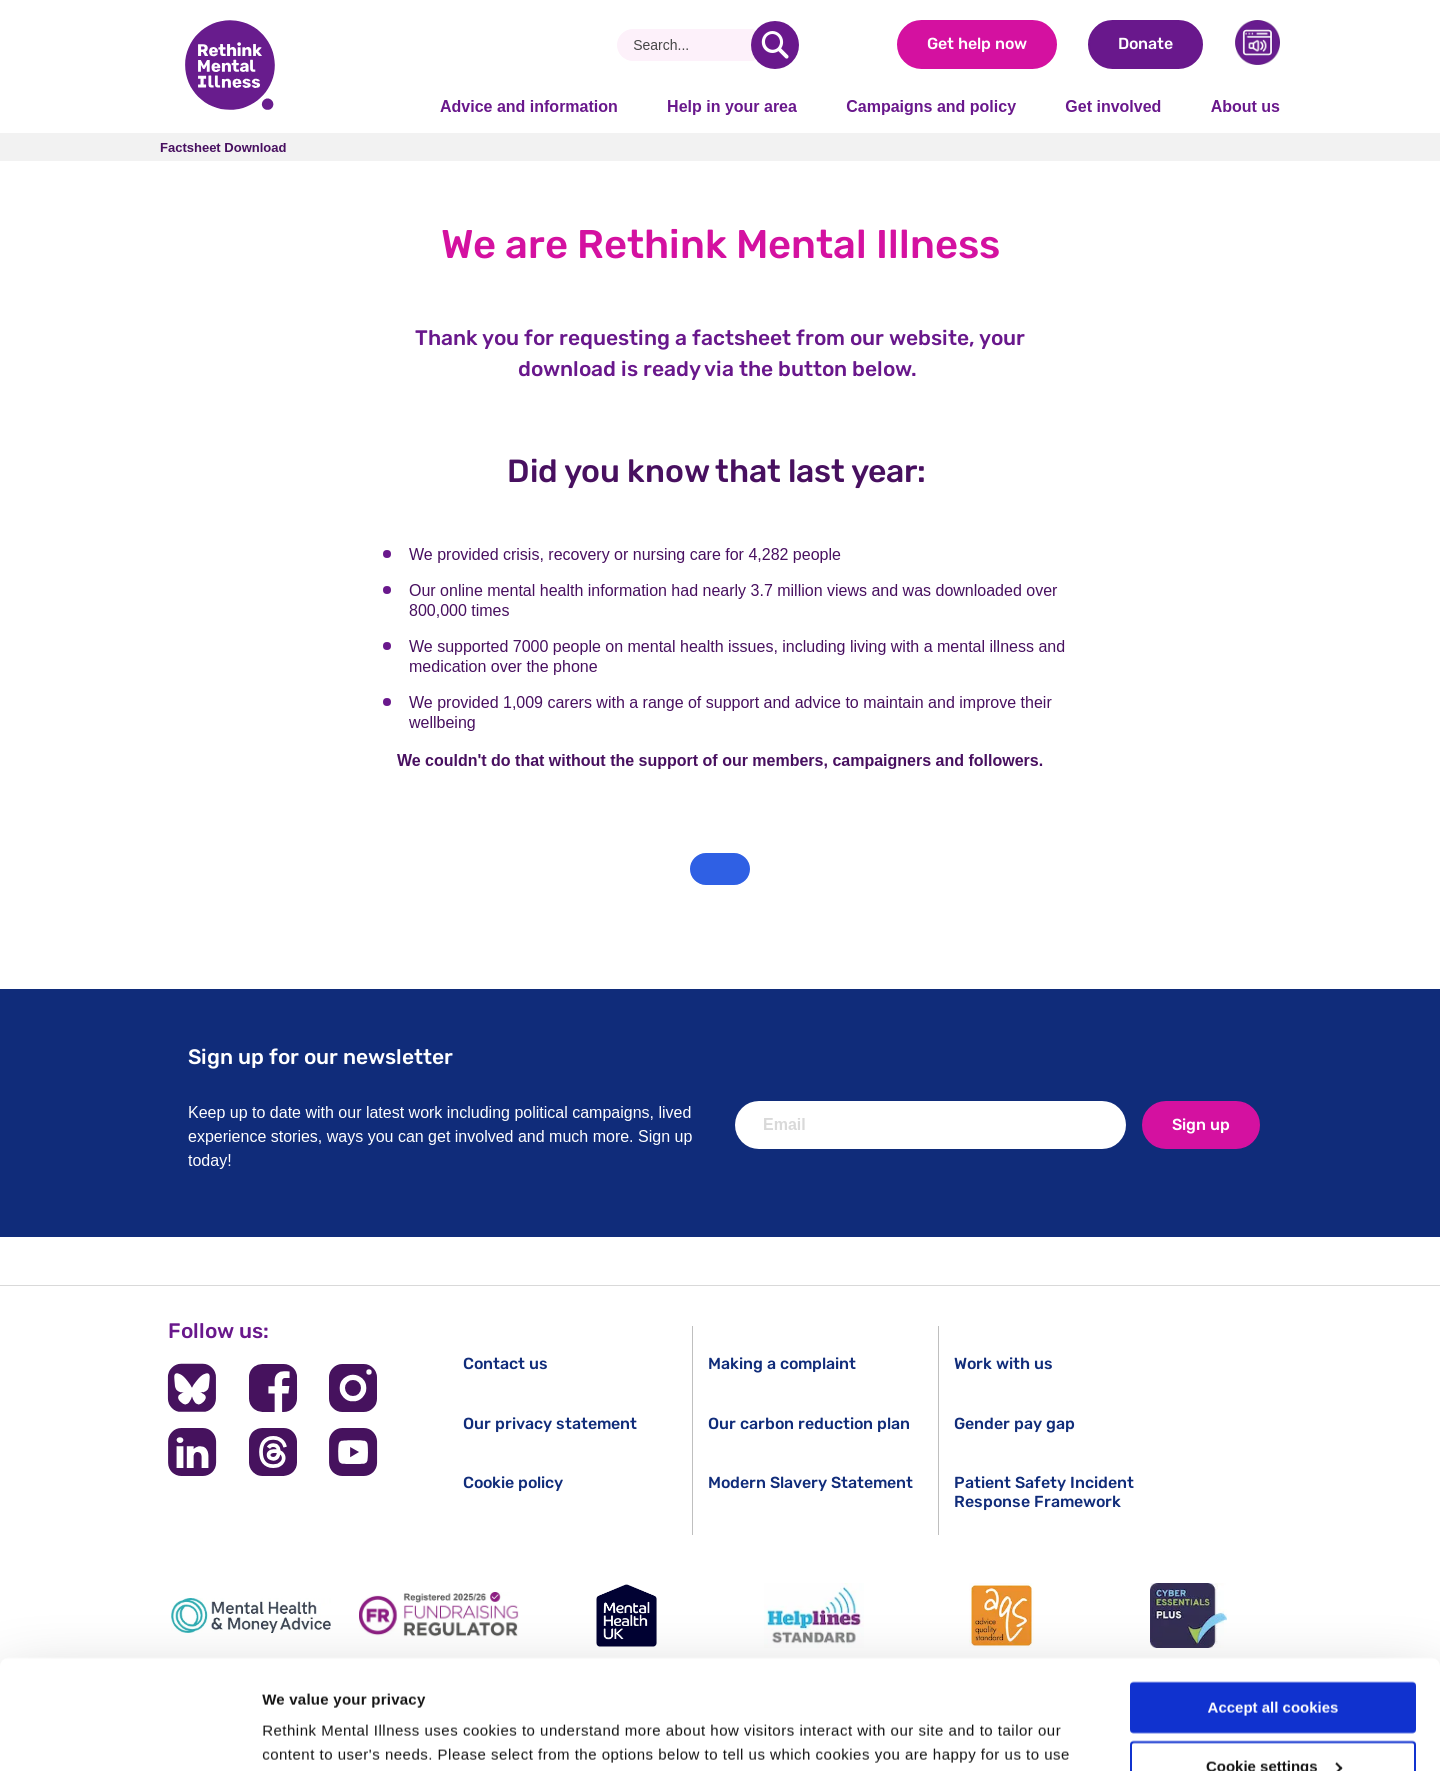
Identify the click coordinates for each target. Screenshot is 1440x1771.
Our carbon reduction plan (809, 1423)
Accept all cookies (1273, 1605)
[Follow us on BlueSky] (192, 1388)
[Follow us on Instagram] (353, 1388)
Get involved (1113, 106)
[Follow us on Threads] (273, 1452)
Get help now (977, 43)
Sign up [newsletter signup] (1201, 1124)
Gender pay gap (1014, 1423)
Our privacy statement (550, 1423)
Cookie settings (1274, 1664)
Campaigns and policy (931, 106)
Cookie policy (513, 1482)
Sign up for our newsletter (320, 1056)
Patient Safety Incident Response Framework (1044, 1492)
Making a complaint (782, 1363)
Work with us (1003, 1363)
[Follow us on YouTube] (353, 1452)
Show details (308, 1731)
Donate (1145, 43)
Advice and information (529, 106)
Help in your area (732, 106)
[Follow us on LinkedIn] (192, 1452)
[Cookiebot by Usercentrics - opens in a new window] (129, 1732)
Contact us (505, 1363)
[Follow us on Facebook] (273, 1388)
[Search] (691, 45)
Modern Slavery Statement (810, 1482)
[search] (775, 45)
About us (1245, 106)
